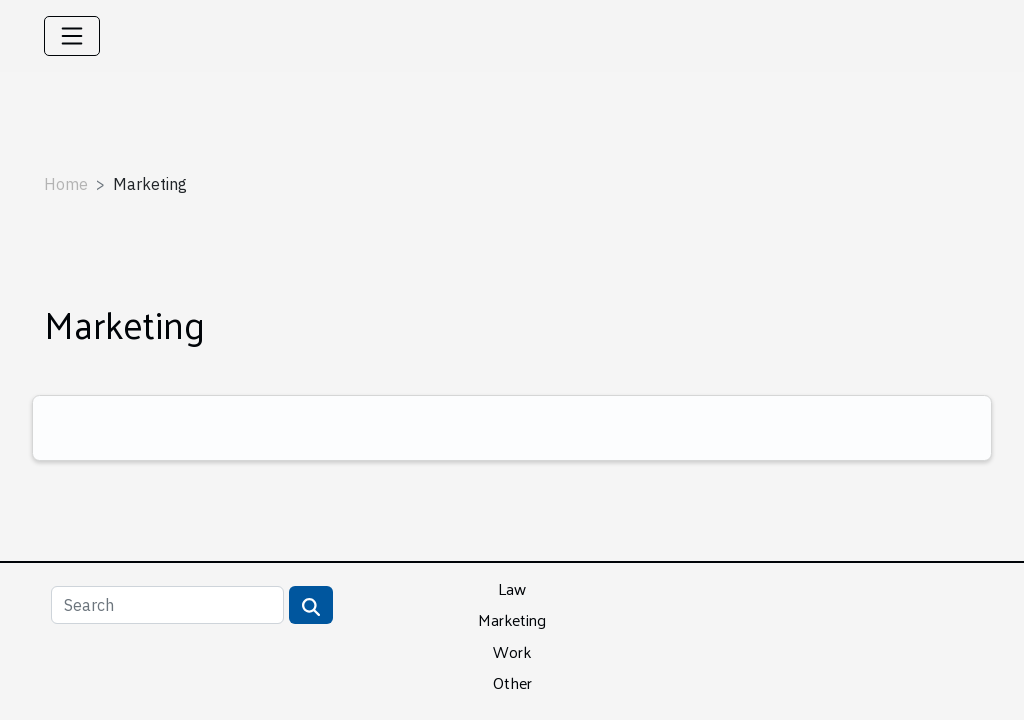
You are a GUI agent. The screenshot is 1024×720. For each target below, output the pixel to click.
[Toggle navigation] (72, 36)
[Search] (167, 605)
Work (512, 651)
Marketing (512, 619)
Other (512, 682)
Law (512, 588)
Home (66, 184)
